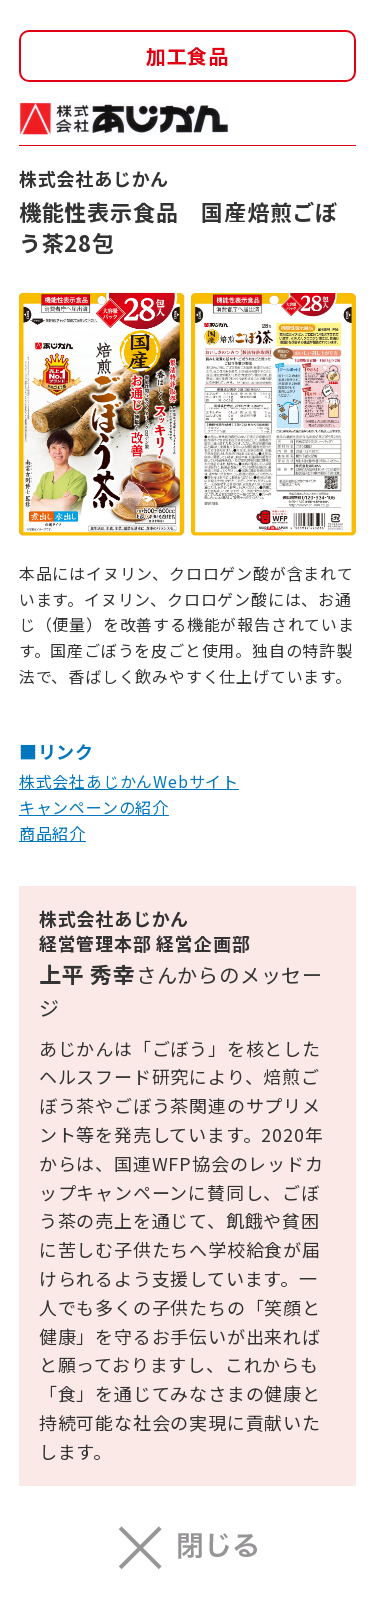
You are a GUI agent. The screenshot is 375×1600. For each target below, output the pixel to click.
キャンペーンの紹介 (94, 807)
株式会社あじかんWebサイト (129, 781)
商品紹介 (52, 833)
